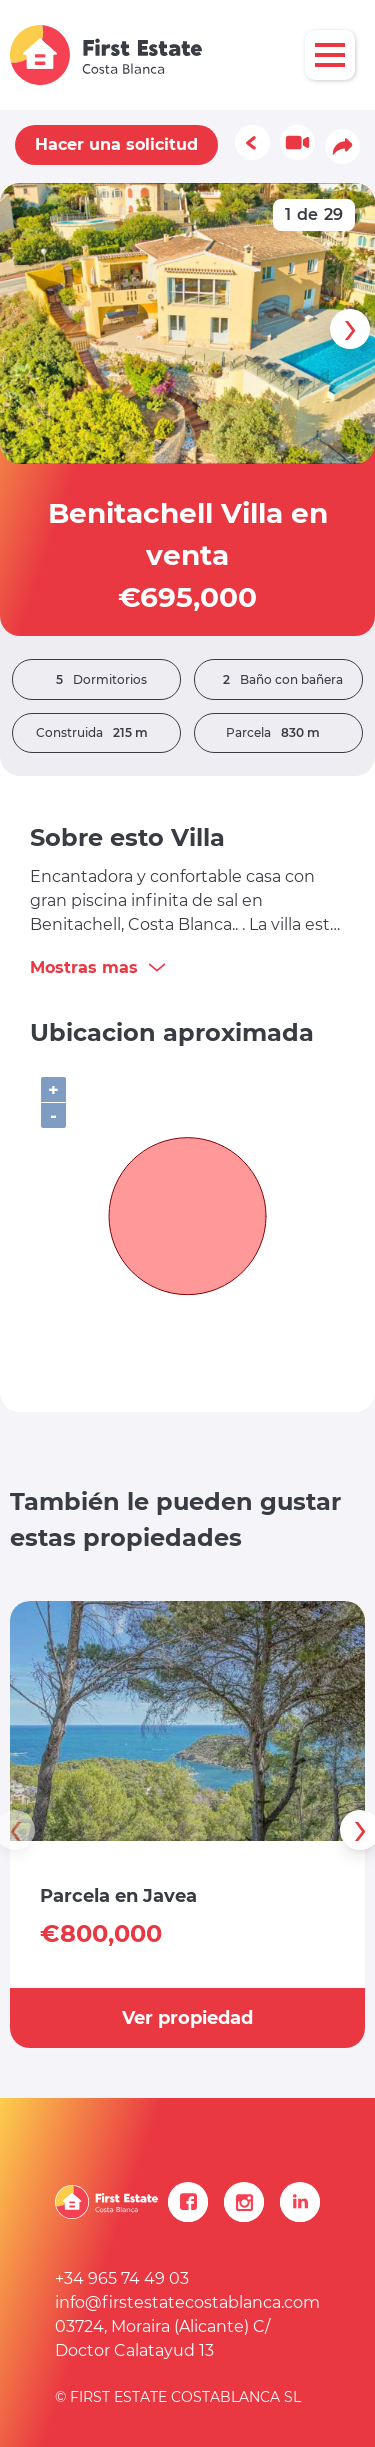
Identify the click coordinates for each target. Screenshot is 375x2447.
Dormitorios (96, 680)
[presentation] (350, 329)
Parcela (278, 733)
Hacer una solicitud (116, 144)
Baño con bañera (278, 680)
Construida (97, 733)
